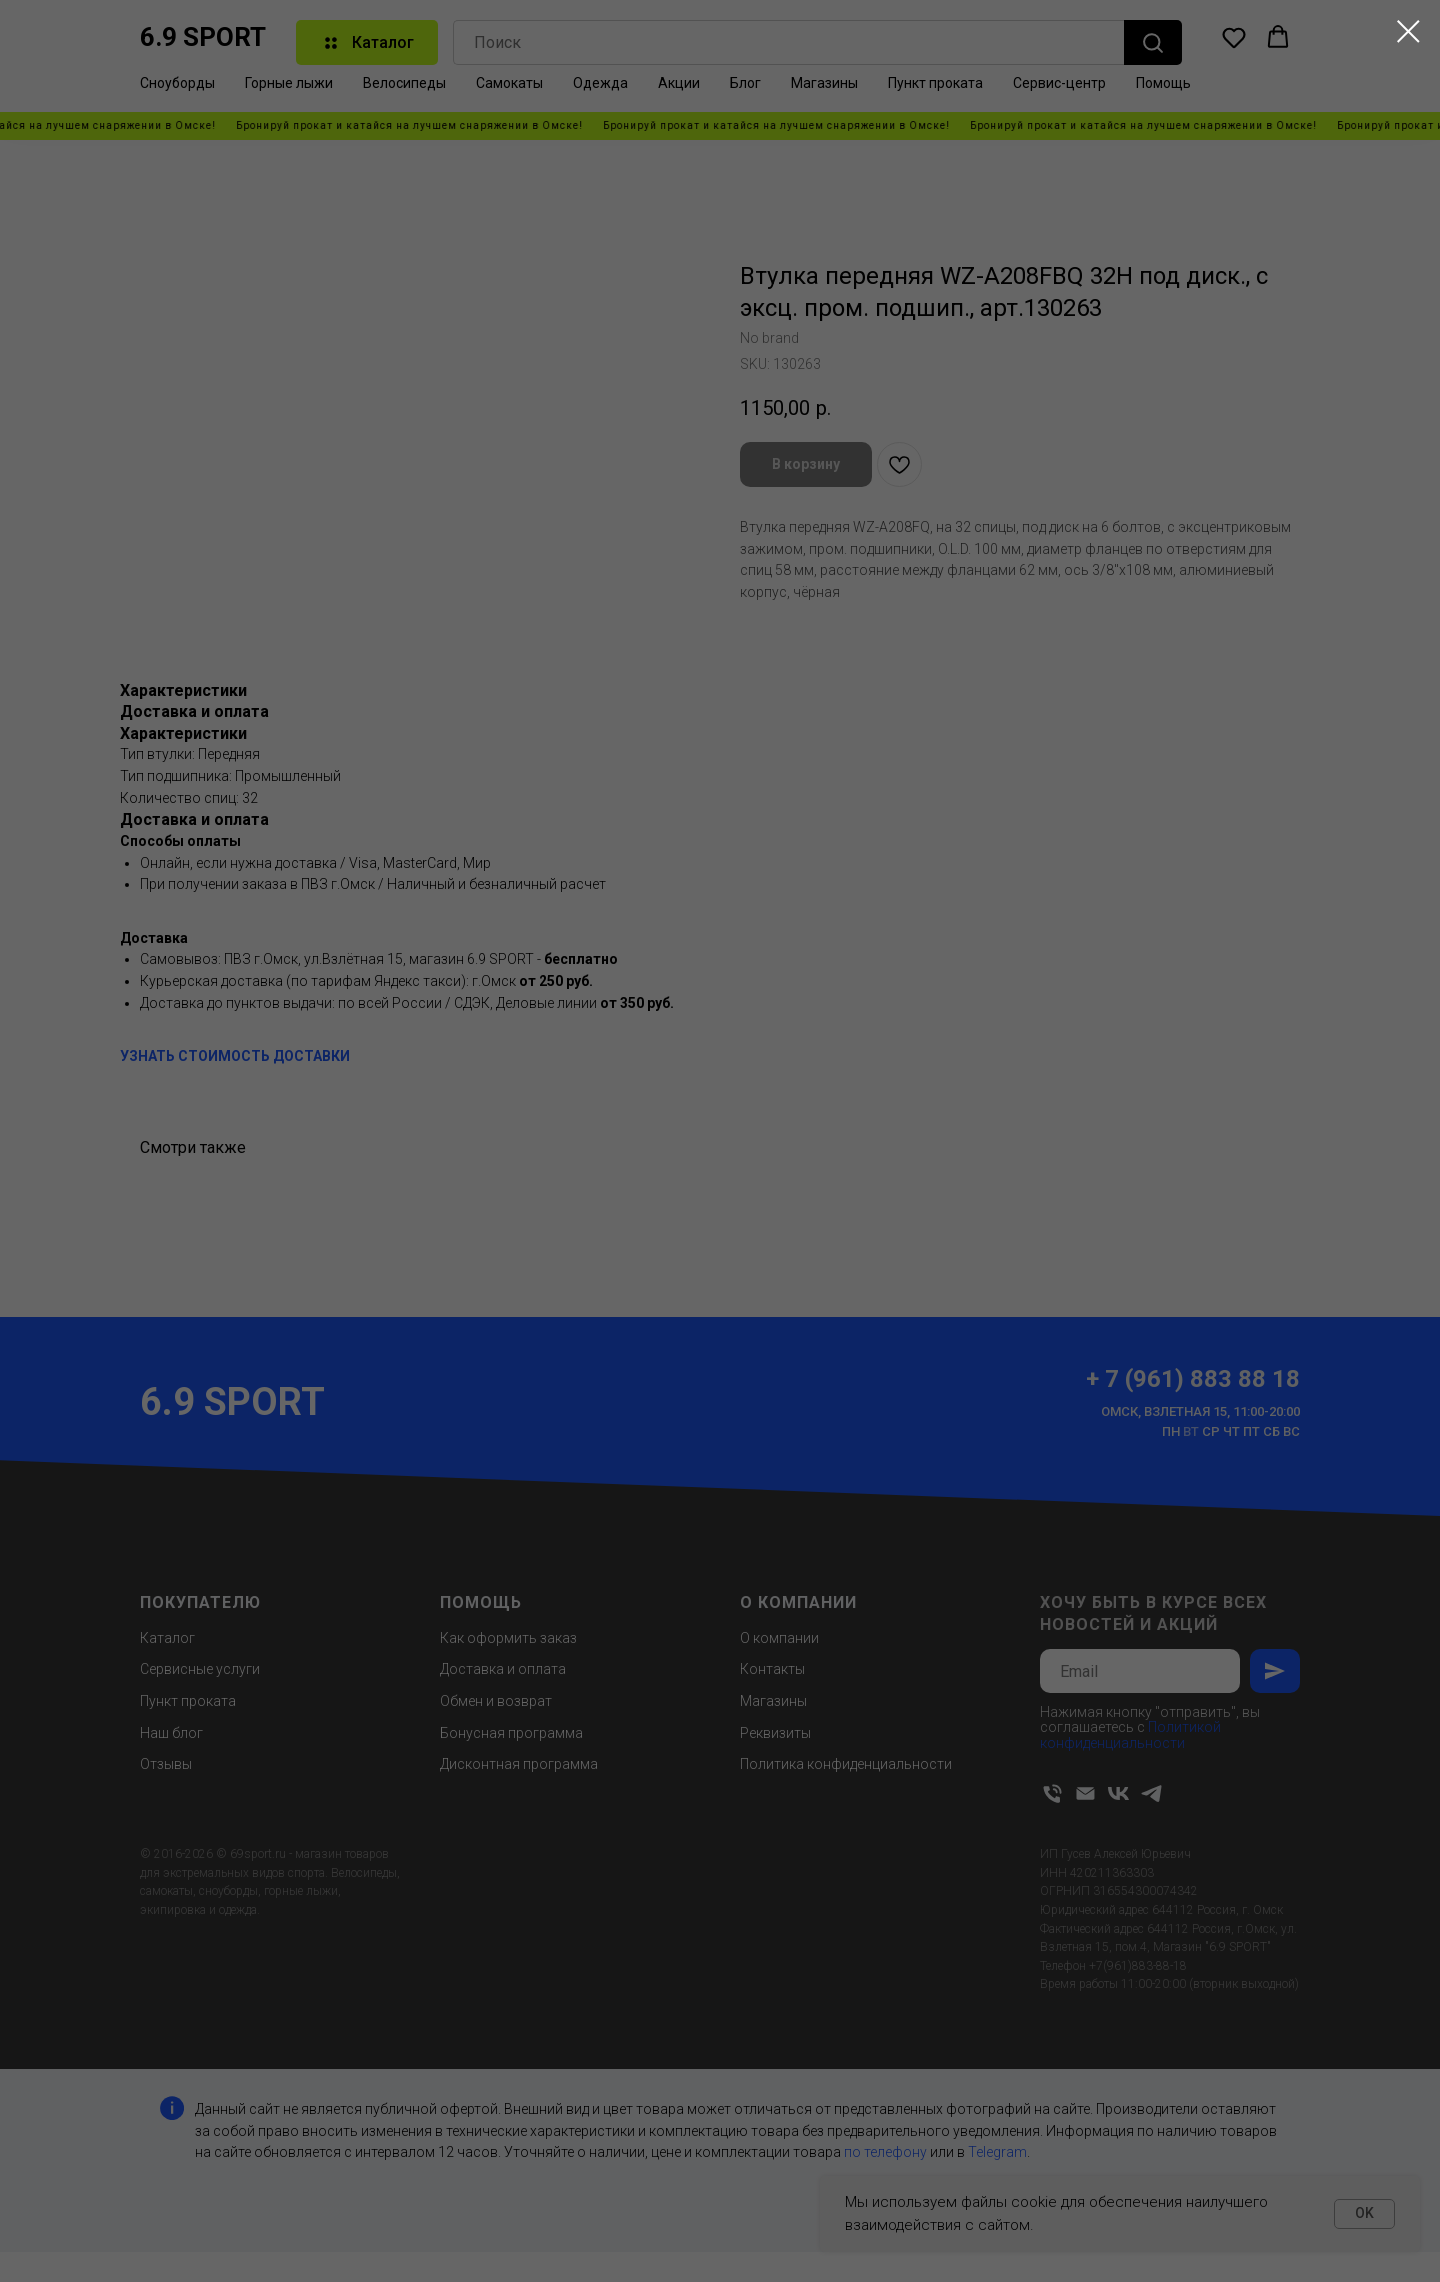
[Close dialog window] (1408, 31)
